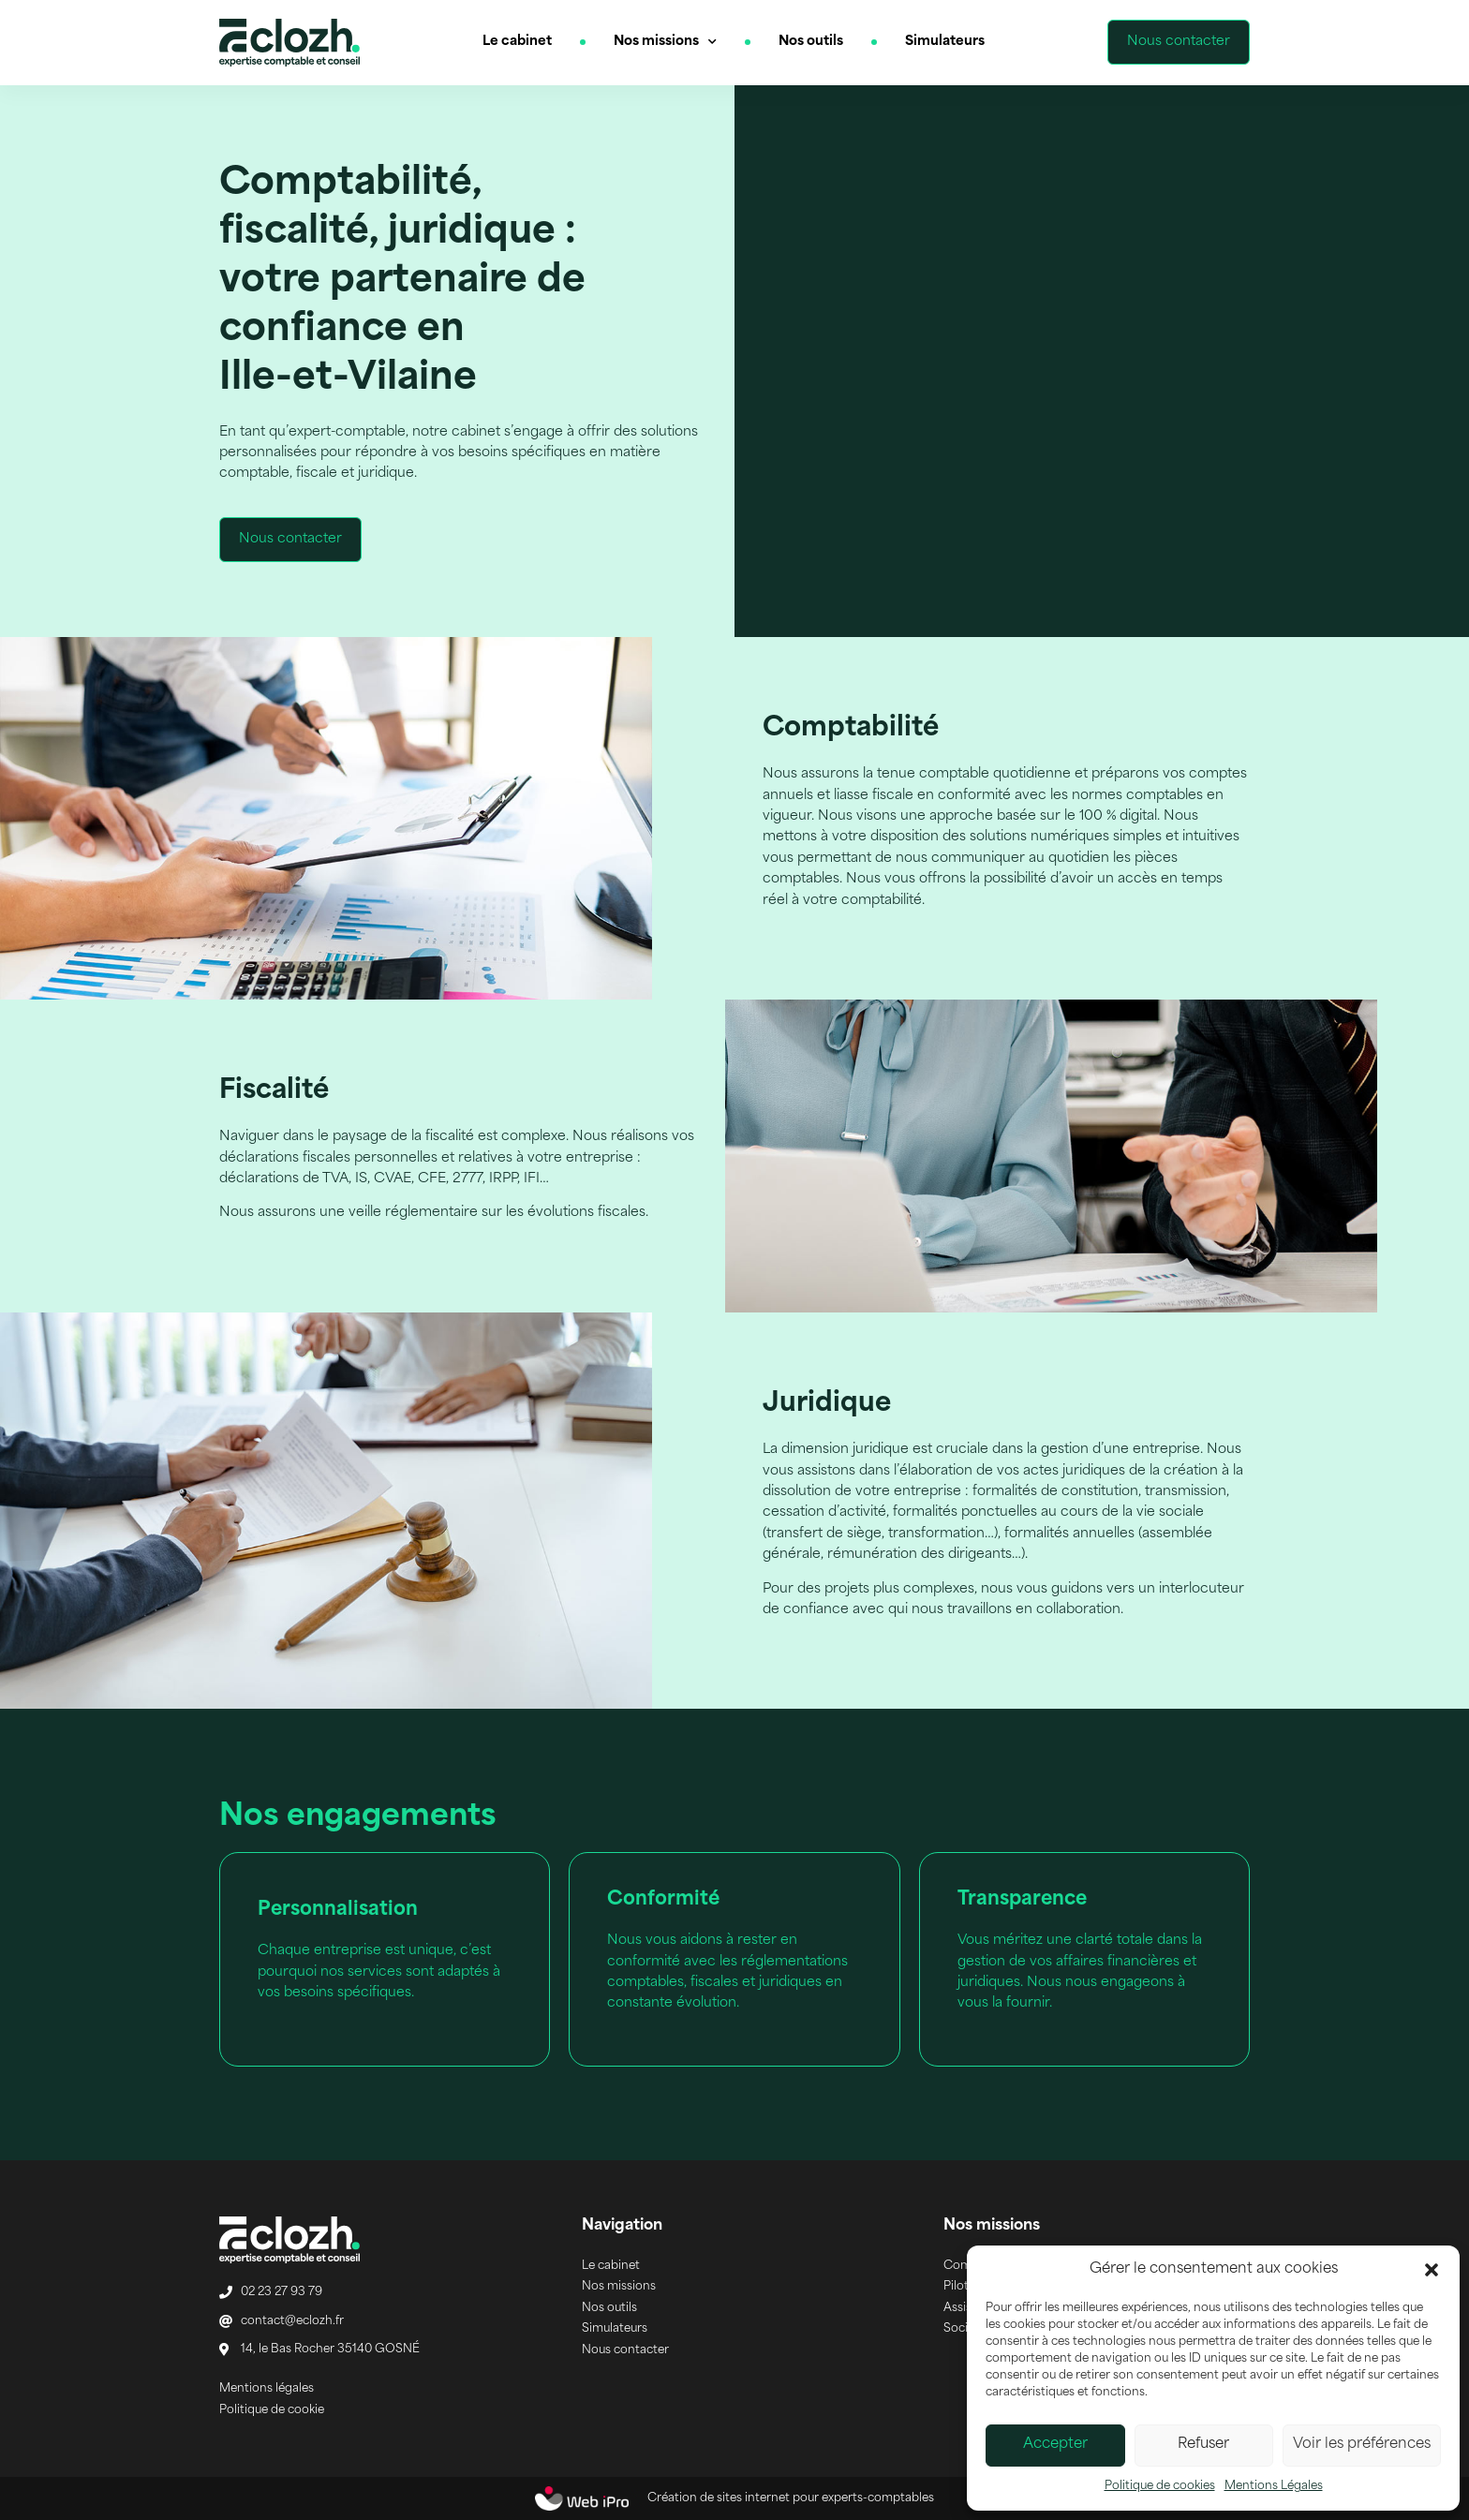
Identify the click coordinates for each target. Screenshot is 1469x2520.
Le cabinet (517, 42)
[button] (1431, 2270)
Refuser (1203, 2445)
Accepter (1055, 2445)
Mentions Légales (1273, 2486)
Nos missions (665, 42)
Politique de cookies (1160, 2486)
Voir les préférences (1362, 2445)
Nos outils (811, 42)
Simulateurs (945, 42)
